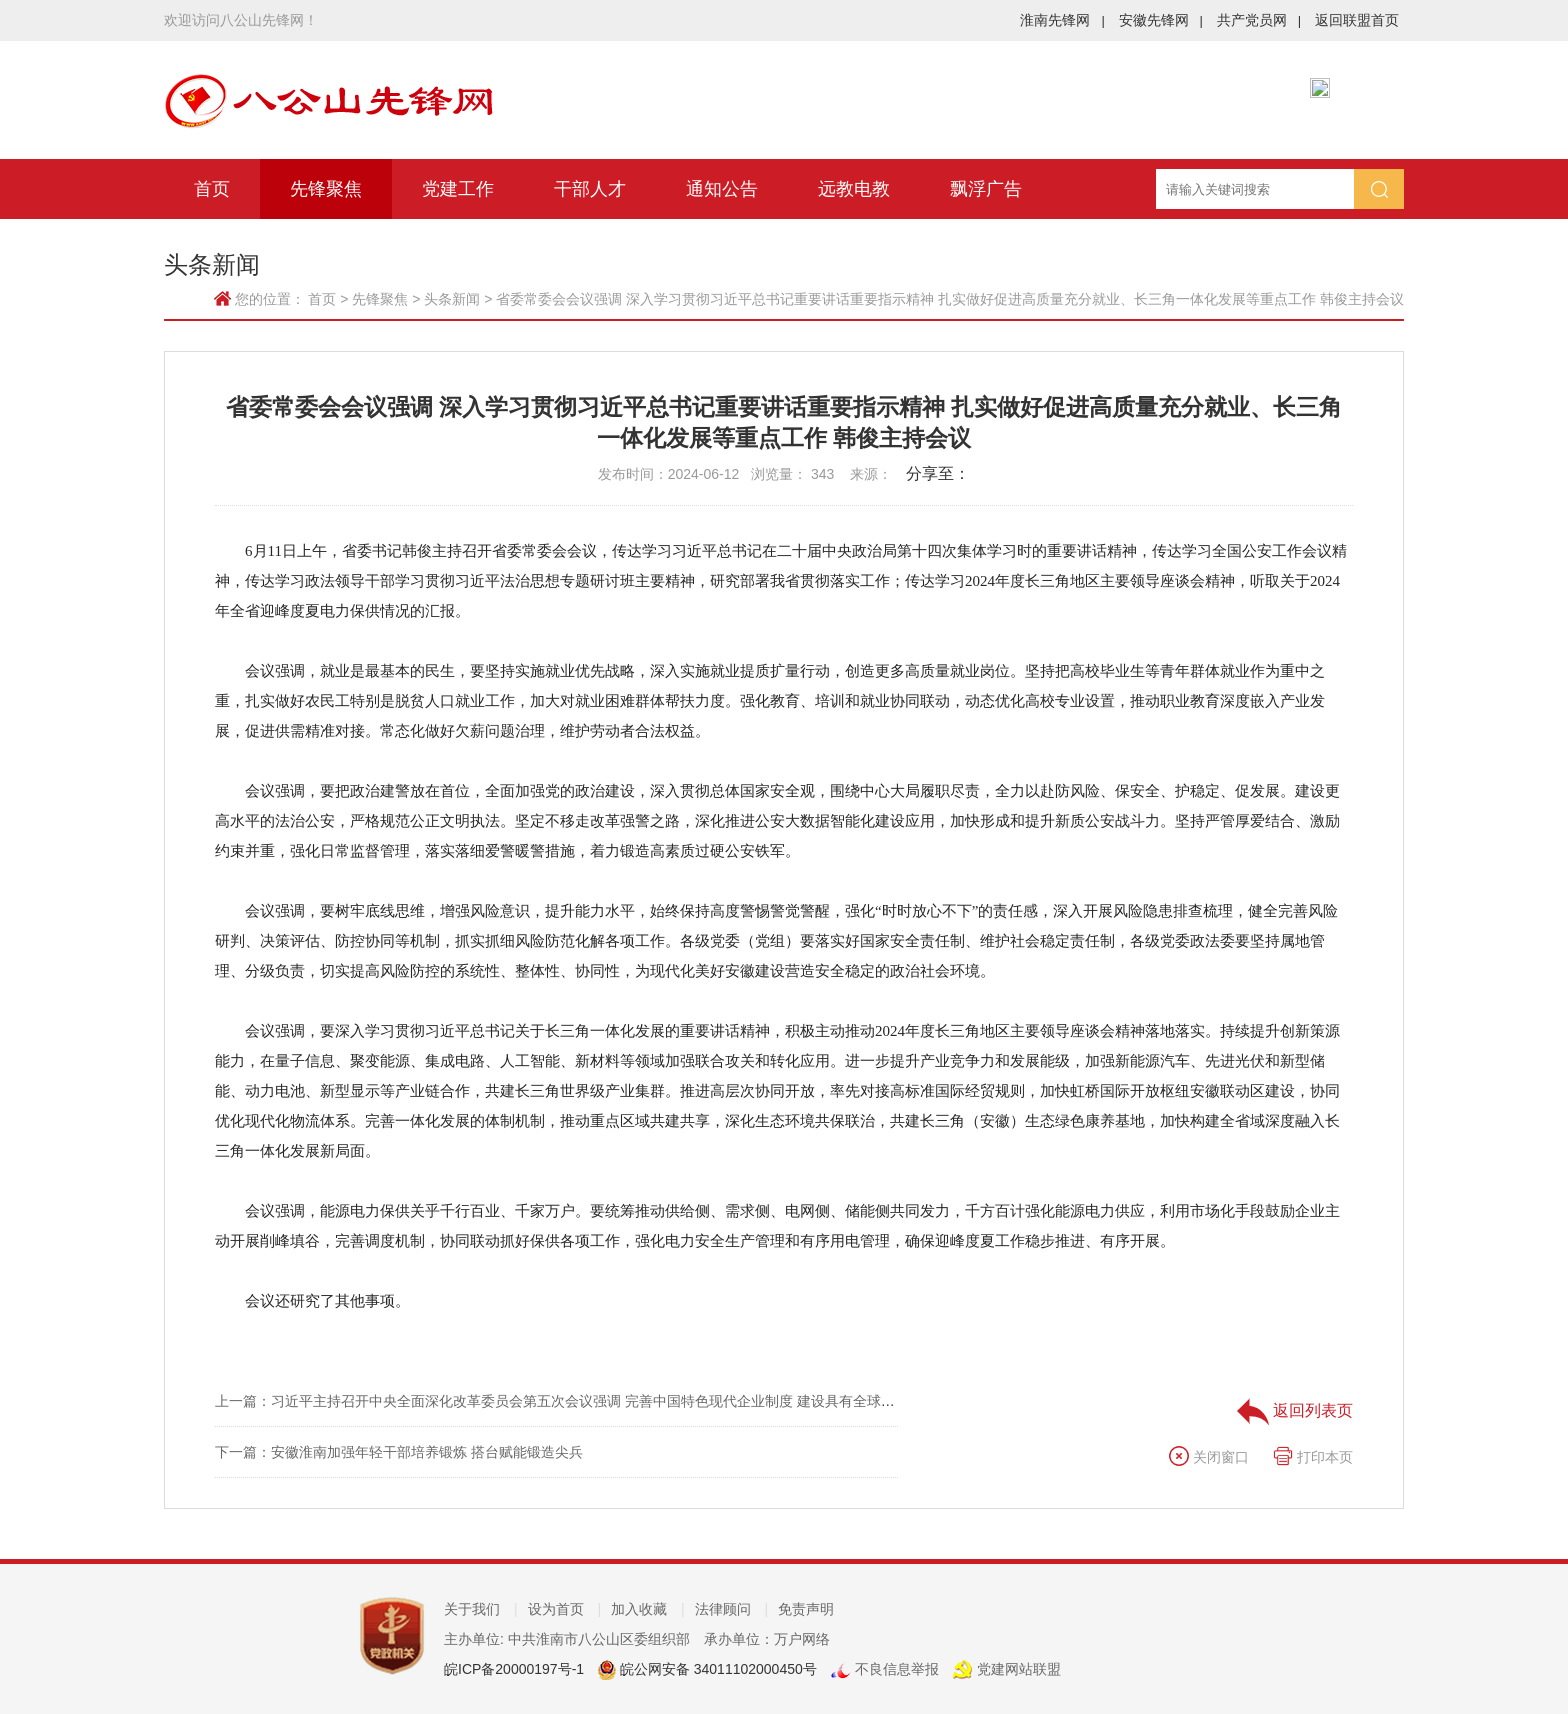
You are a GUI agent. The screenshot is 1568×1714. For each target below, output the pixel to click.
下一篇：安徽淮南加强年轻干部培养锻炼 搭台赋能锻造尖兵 (399, 1452)
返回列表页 (1295, 1410)
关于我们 (481, 1609)
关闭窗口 (1209, 1457)
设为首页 (565, 1609)
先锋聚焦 (326, 189)
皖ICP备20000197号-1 (514, 1669)
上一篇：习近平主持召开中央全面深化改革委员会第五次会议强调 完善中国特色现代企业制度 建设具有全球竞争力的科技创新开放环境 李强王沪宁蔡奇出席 (697, 1401)
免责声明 (806, 1609)
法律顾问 (732, 1609)
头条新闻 (452, 299)
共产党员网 (1259, 20)
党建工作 (458, 189)
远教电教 (854, 189)
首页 (212, 189)
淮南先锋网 (1062, 20)
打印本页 (1313, 1457)
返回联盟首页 (1357, 20)
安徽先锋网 (1161, 20)
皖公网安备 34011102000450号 (716, 1669)
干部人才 (590, 189)
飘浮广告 (986, 189)
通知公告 (722, 189)
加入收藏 (648, 1609)
